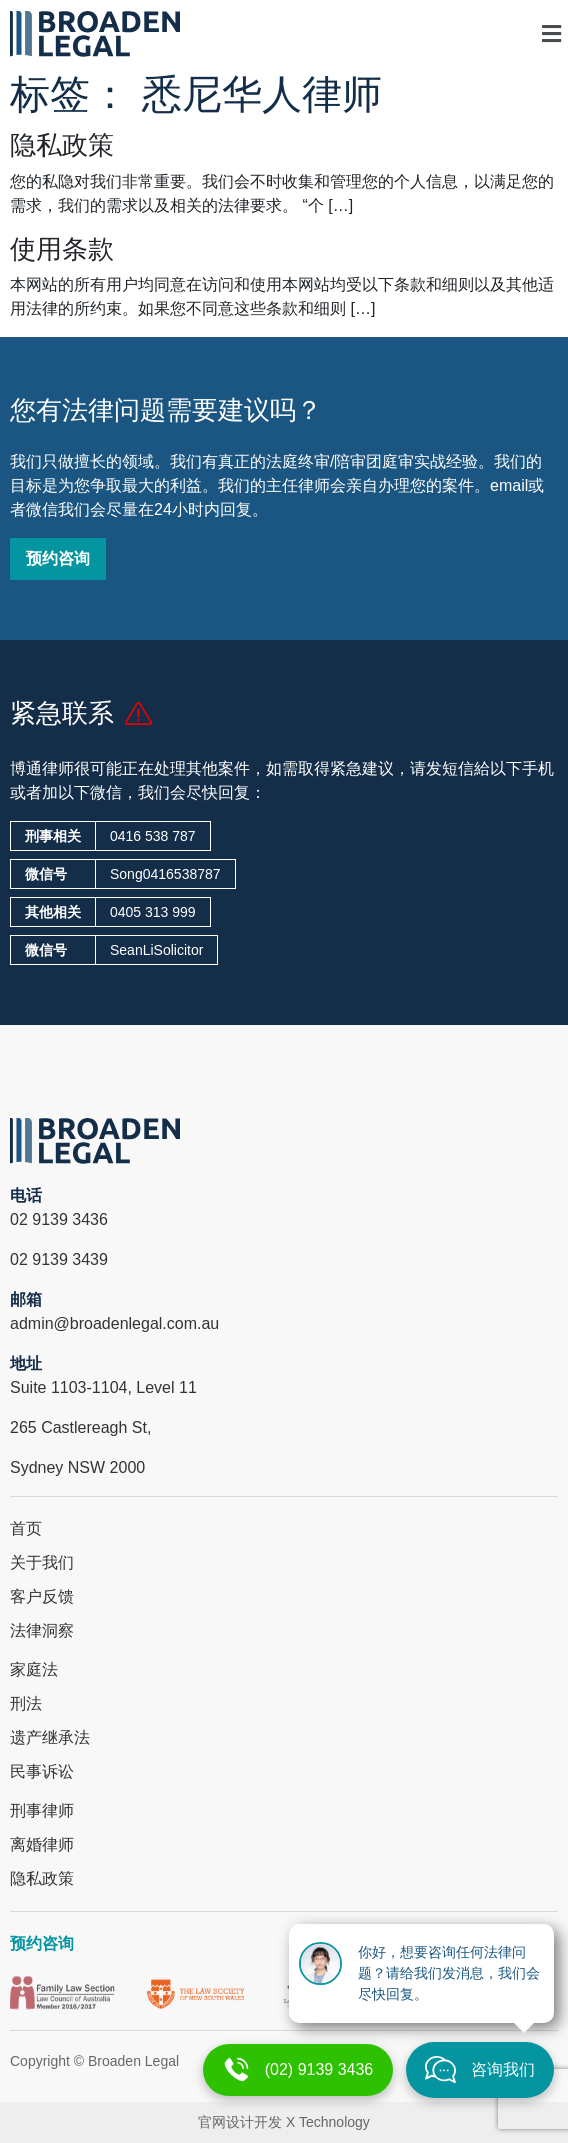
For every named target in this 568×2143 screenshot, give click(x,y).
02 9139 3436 (59, 1219)
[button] (456, 33)
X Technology (328, 2122)
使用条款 (62, 249)
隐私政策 (62, 145)
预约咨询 (42, 1943)
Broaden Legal (133, 2061)
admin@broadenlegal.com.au (114, 1323)
